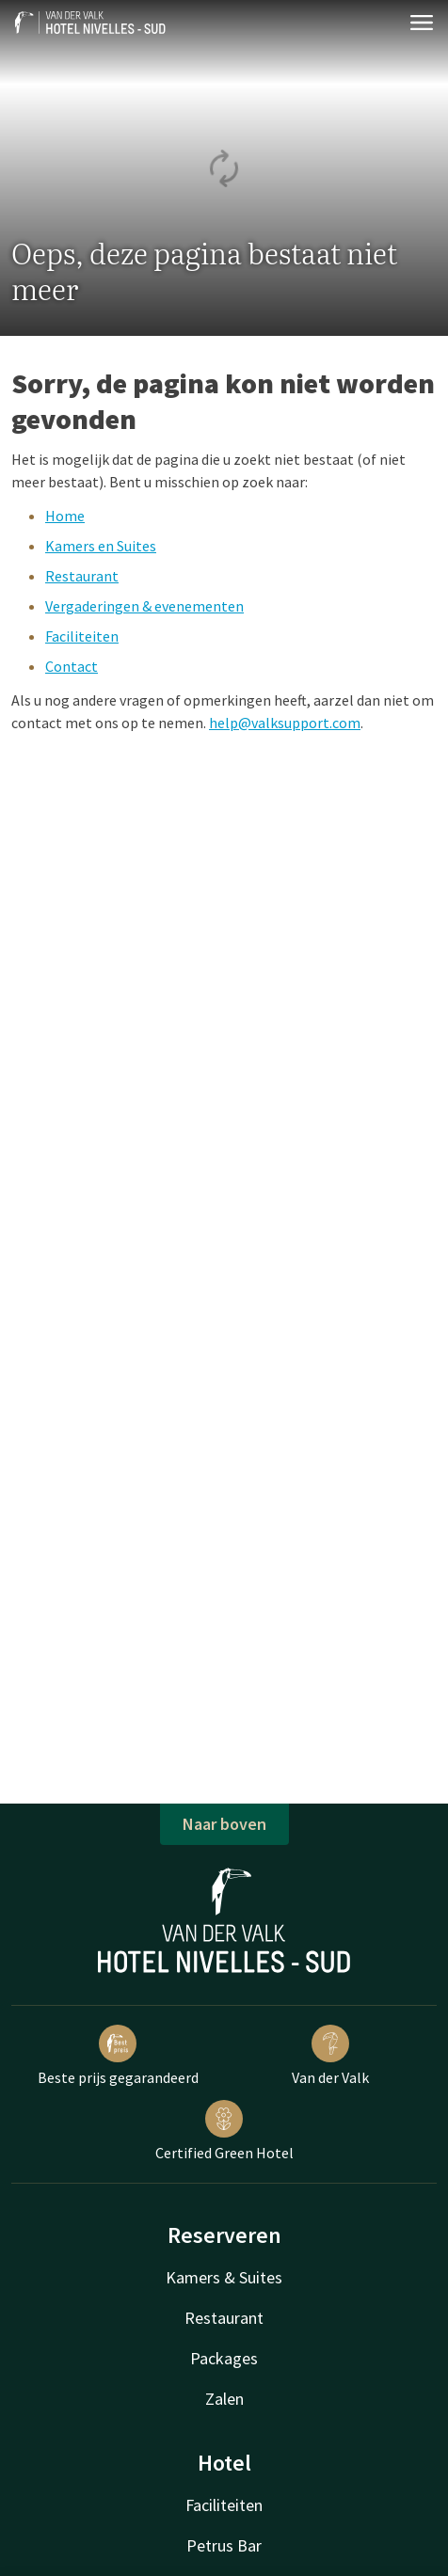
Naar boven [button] (224, 1824)
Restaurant (82, 575)
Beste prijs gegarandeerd (118, 2056)
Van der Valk (330, 2056)
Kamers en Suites (100, 545)
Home (65, 515)
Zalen (224, 2398)
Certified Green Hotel (224, 2131)
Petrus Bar (224, 2545)
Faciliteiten (82, 636)
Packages (224, 2358)
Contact (71, 666)
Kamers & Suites (224, 2277)
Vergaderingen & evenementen (144, 605)
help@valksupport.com (284, 722)
